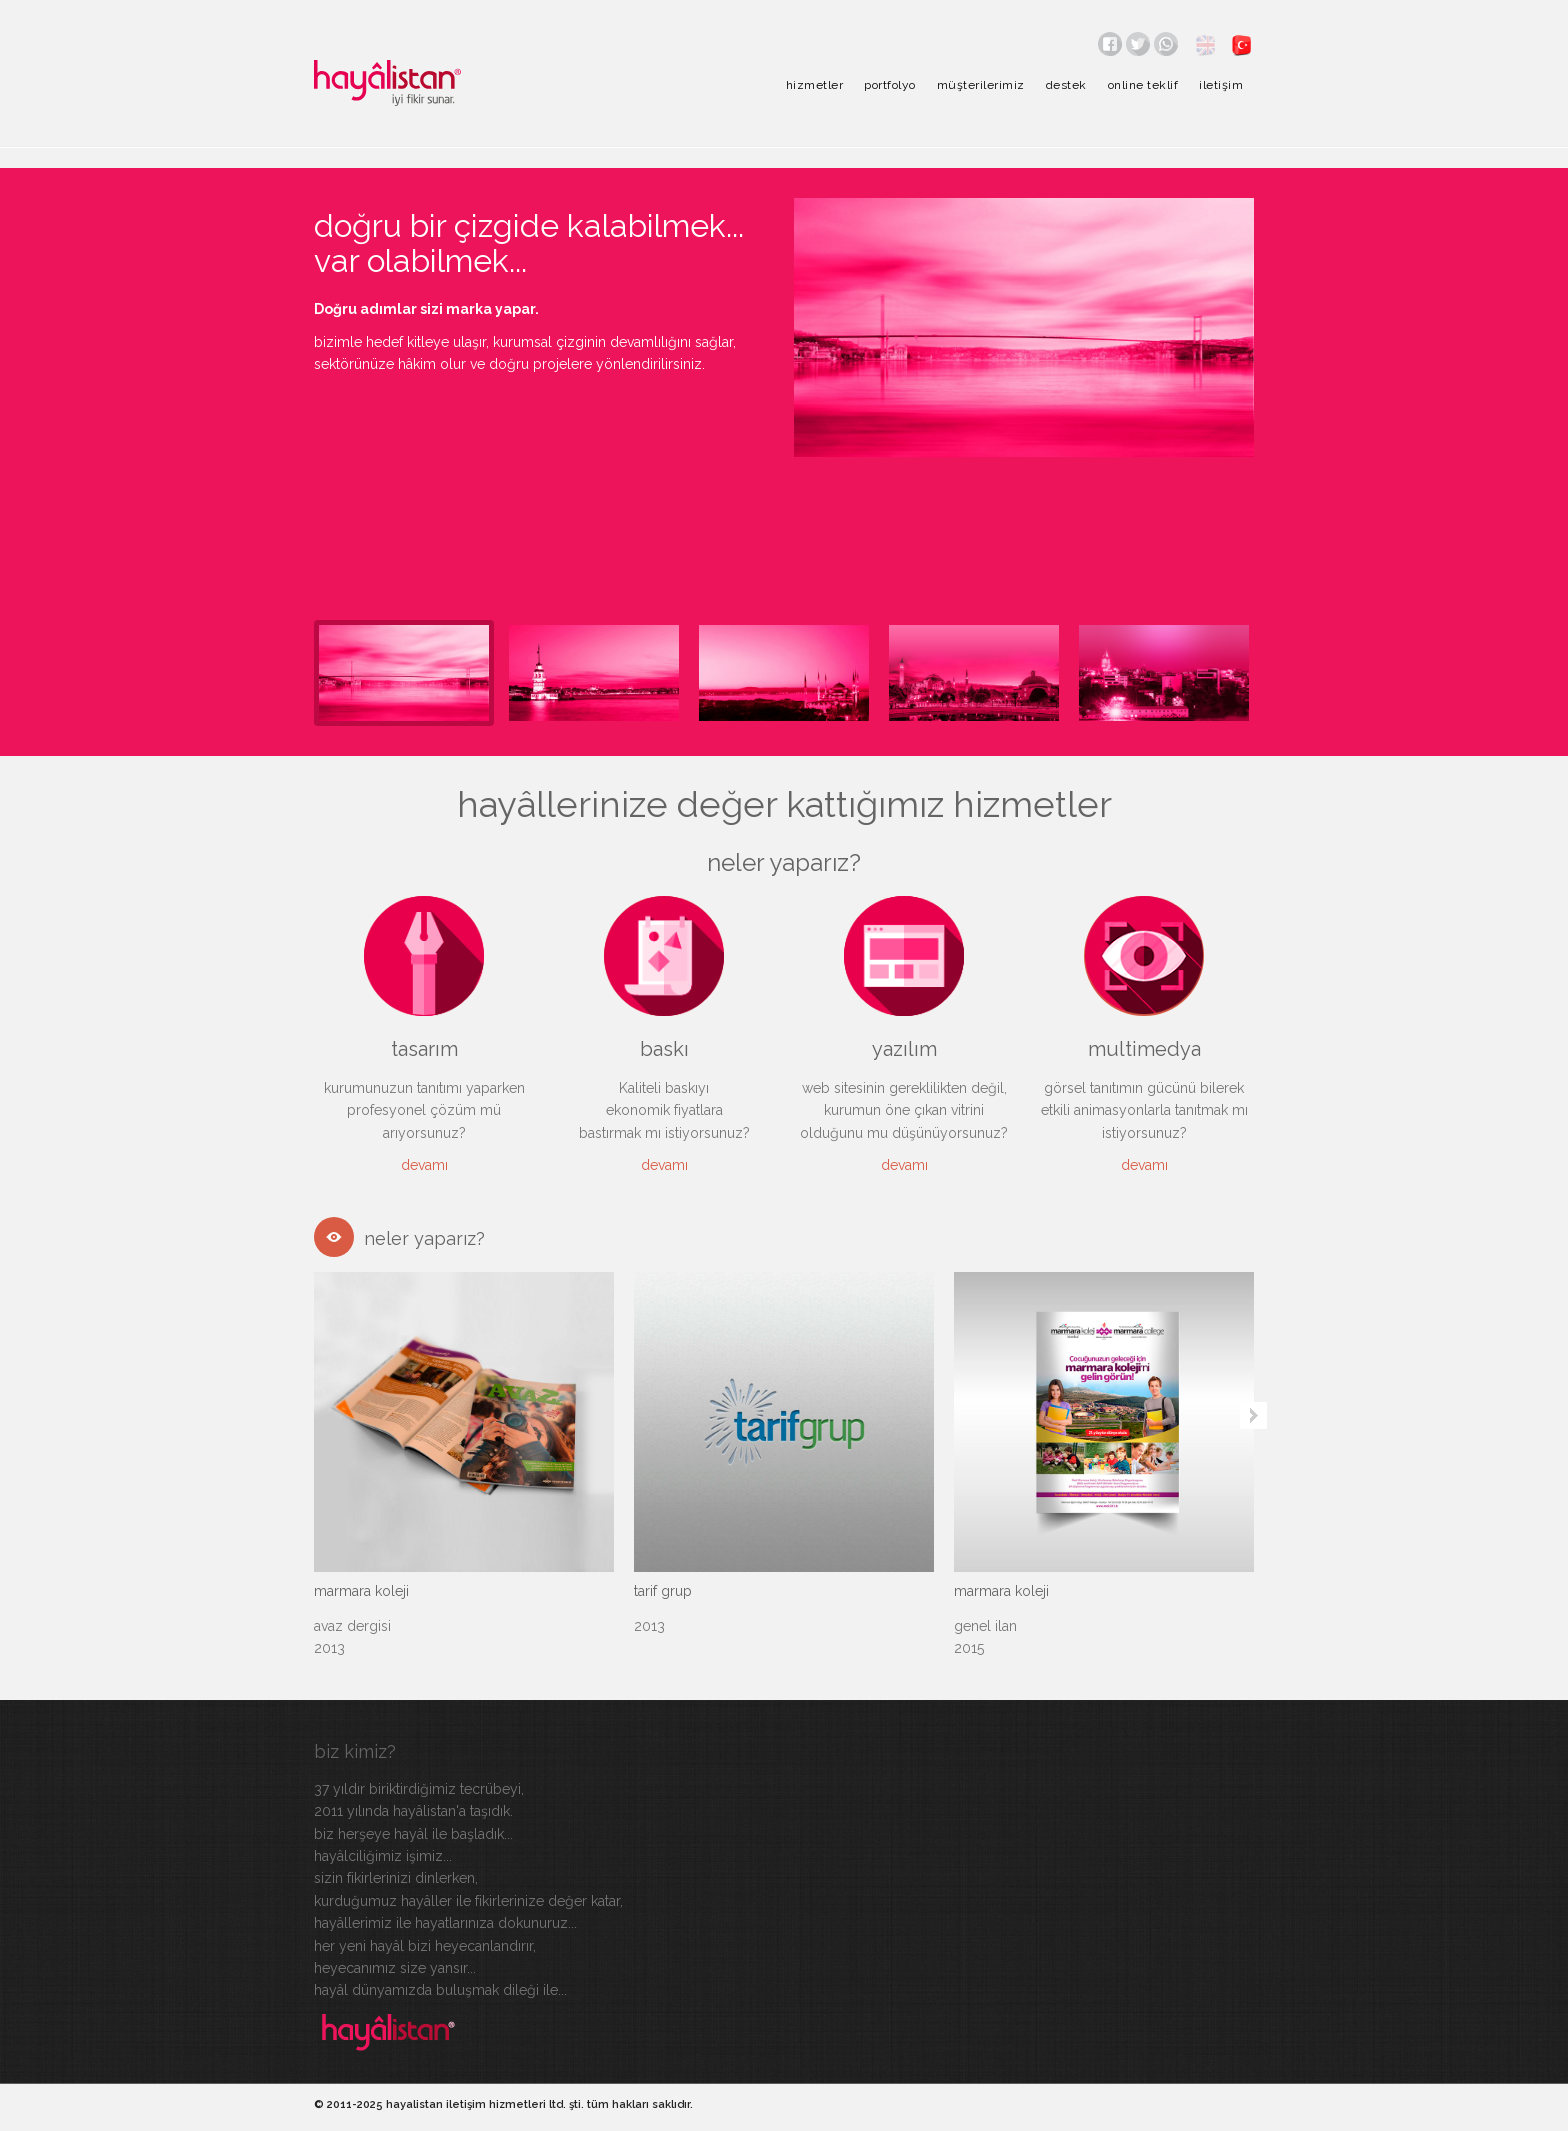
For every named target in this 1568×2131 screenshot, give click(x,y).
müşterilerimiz (981, 85)
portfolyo (890, 85)
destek (1066, 85)
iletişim (1221, 85)
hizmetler (815, 85)
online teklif (1143, 85)
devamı (424, 1165)
